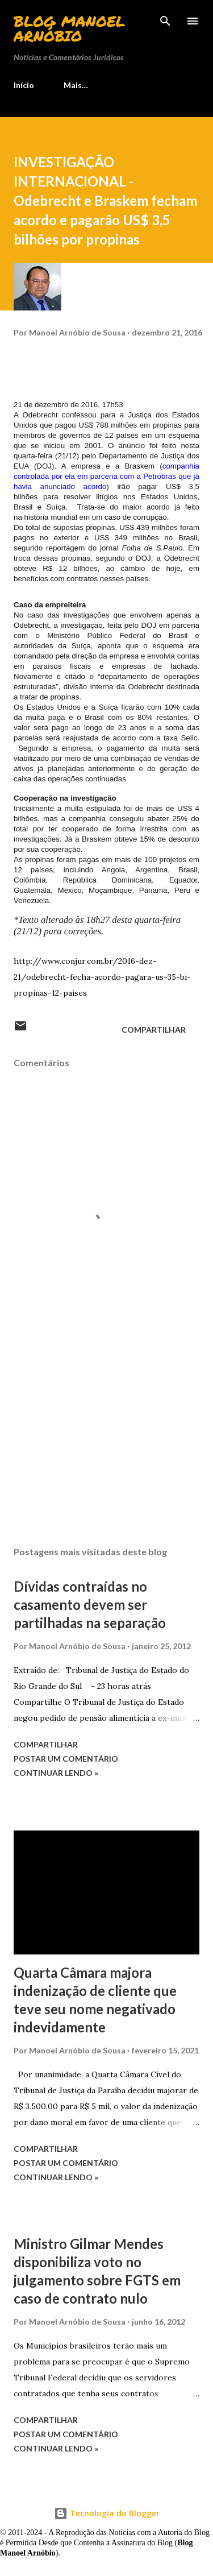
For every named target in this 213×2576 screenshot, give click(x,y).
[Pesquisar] (165, 20)
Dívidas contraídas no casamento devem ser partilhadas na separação (90, 1604)
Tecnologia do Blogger (107, 2513)
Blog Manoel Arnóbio (69, 28)
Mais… (76, 85)
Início (24, 85)
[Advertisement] (106, 1439)
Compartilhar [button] (154, 1029)
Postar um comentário (66, 1758)
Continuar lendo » (56, 1773)
